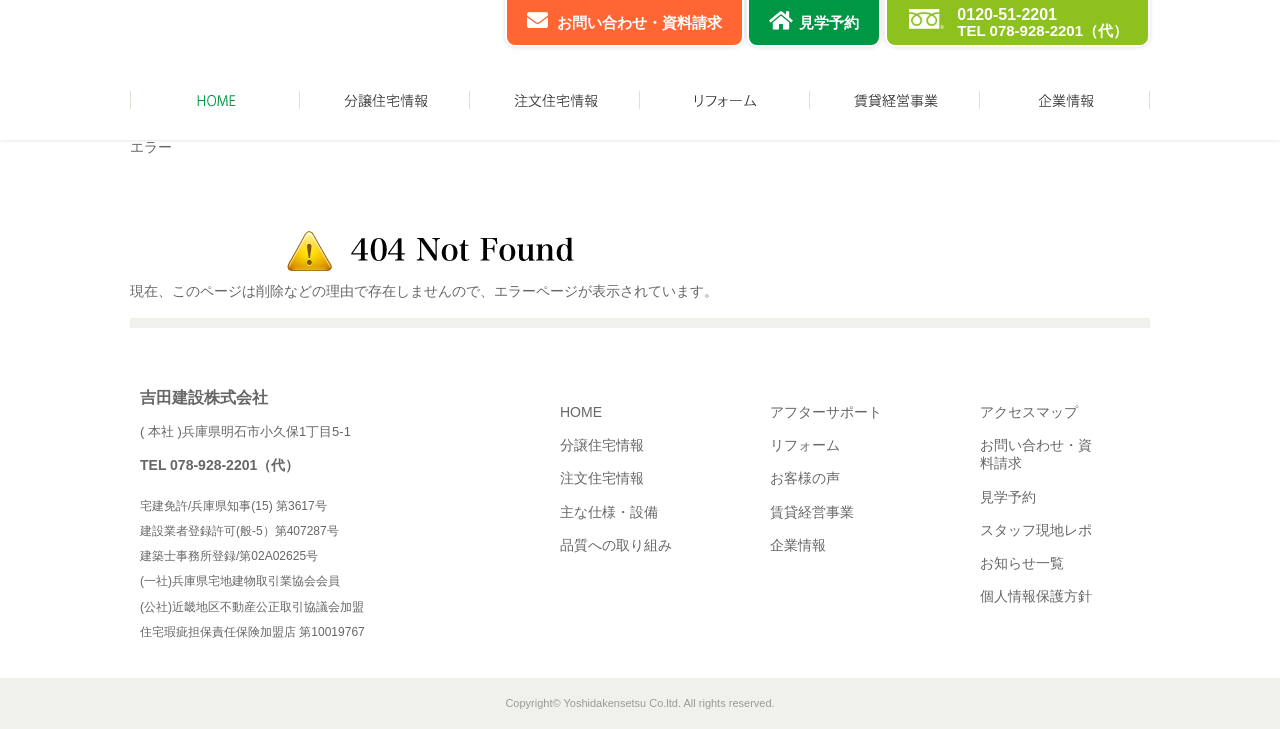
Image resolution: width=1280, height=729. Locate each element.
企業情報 (798, 545)
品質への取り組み (616, 545)
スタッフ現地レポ (1036, 530)
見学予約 (829, 22)
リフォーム (805, 445)
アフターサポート (826, 412)
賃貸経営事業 (812, 512)
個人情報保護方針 (1036, 596)
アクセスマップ (1029, 412)
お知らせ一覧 (1022, 563)
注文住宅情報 (602, 478)
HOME (581, 412)
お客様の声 (805, 478)
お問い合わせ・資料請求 (639, 22)
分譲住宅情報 (602, 445)
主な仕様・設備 (609, 512)
